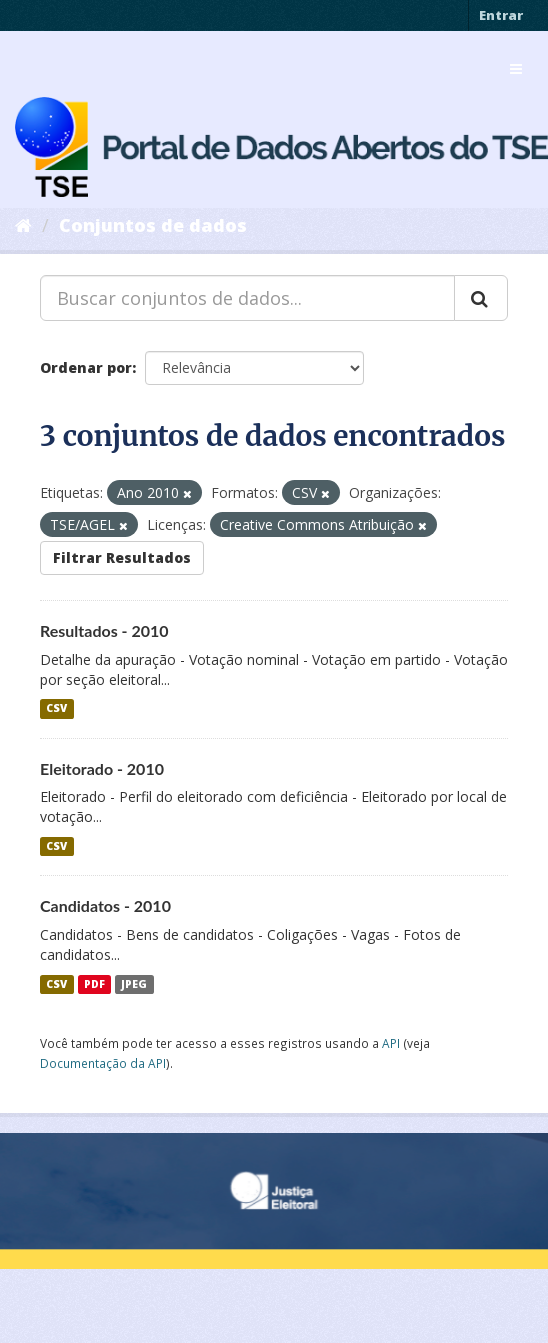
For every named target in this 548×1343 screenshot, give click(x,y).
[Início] (23, 225)
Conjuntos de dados (153, 225)
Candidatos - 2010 (105, 905)
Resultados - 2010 (104, 630)
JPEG (134, 984)
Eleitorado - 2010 (102, 768)
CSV (56, 709)
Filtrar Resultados (122, 557)
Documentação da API (103, 1063)
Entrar (501, 15)
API (391, 1043)
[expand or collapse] (516, 69)
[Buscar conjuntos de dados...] (247, 298)
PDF (94, 984)
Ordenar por (86, 367)
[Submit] (481, 298)
